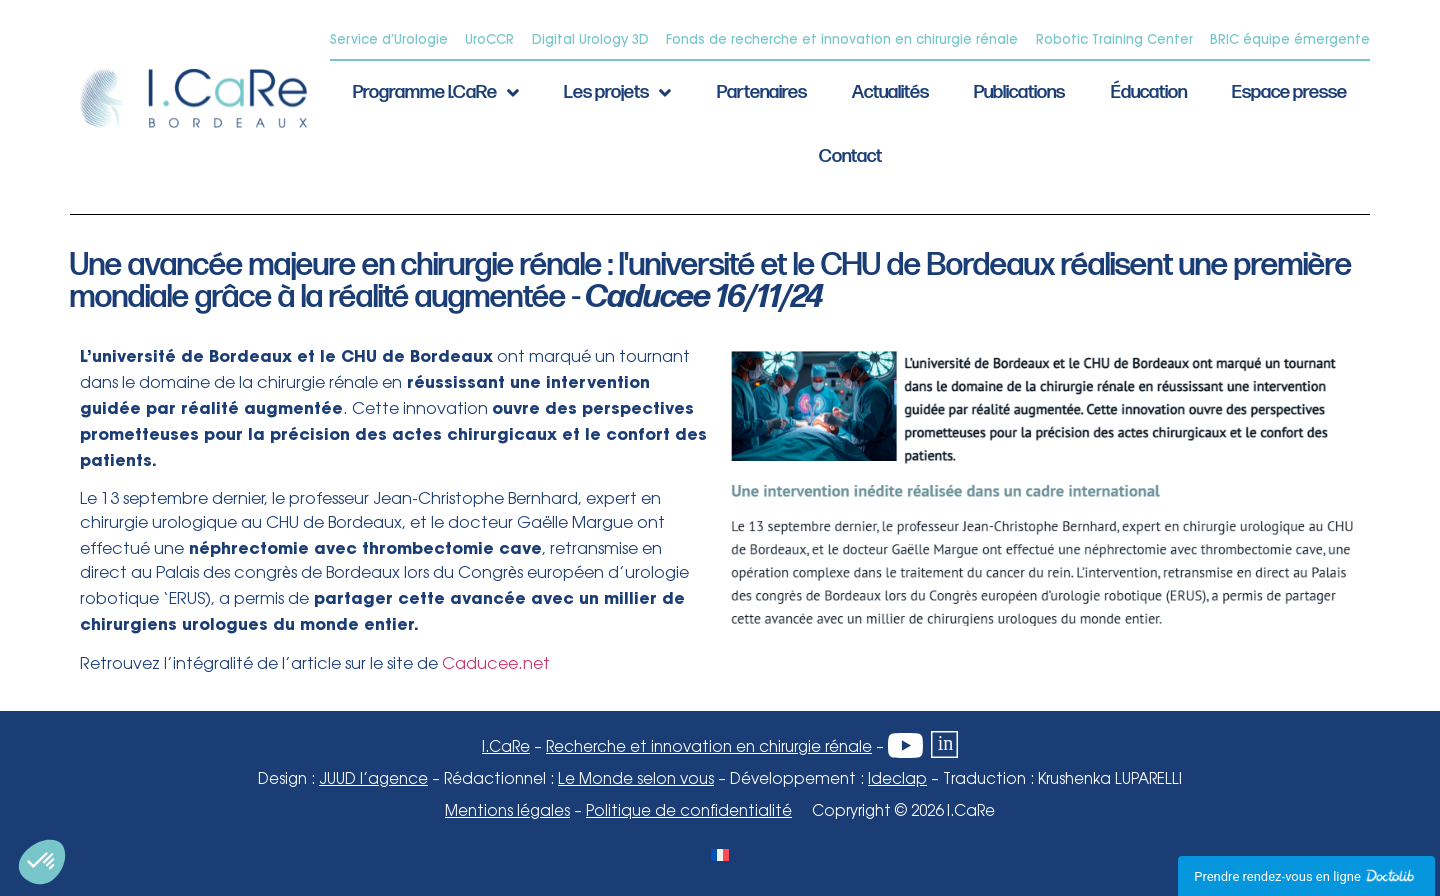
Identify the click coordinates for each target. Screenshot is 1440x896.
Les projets (617, 92)
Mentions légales (507, 812)
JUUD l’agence (373, 780)
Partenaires (762, 92)
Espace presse (1289, 92)
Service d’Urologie (389, 39)
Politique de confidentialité (689, 812)
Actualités (890, 92)
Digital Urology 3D (590, 39)
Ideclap (897, 780)
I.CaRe (506, 748)
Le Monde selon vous (636, 780)
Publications (1019, 92)
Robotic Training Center (1114, 39)
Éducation (1149, 92)
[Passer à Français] (720, 854)
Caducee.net (496, 664)
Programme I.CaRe (436, 92)
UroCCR (489, 39)
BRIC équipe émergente (1290, 39)
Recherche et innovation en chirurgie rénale (709, 748)
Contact (850, 156)
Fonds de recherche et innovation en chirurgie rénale (842, 39)
